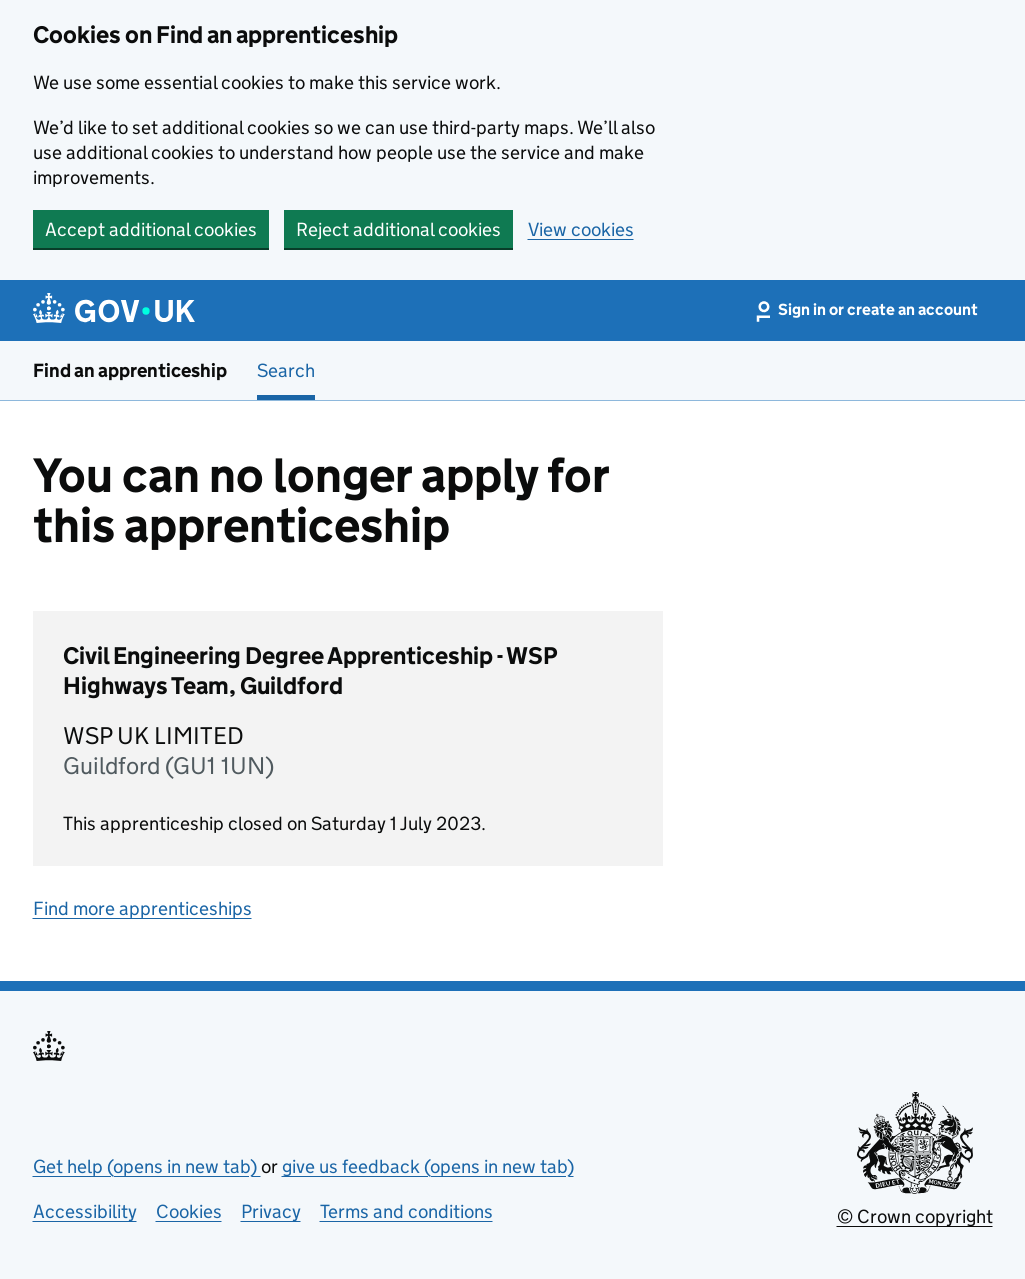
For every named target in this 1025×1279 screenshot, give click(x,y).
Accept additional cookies (151, 229)
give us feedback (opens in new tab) (428, 1166)
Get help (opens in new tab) (147, 1166)
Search (286, 370)
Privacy (271, 1211)
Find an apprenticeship (130, 370)
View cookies (581, 229)
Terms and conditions (406, 1211)
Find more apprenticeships (142, 908)
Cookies (189, 1211)
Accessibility (85, 1211)
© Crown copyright (915, 1216)
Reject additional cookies (398, 229)
